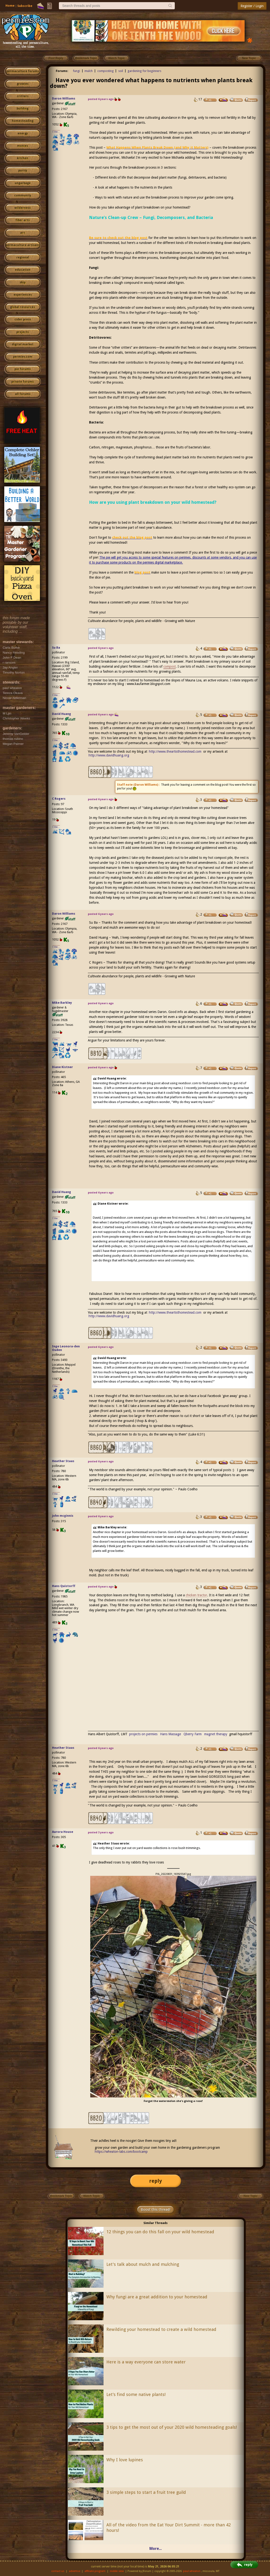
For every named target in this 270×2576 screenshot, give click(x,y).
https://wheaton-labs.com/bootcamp (121, 2151)
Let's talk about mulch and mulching (142, 2264)
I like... (56, 131)
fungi (76, 71)
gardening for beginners (144, 71)
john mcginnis (62, 1515)
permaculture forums (22, 71)
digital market (22, 344)
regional (22, 257)
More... (155, 2548)
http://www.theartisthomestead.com (175, 751)
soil (120, 71)
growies (22, 84)
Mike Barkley (62, 1002)
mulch (89, 71)
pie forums (22, 369)
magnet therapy (216, 1734)
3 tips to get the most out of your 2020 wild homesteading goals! (171, 2427)
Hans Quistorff (63, 1586)
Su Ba (56, 647)
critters (22, 96)
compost (169, 666)
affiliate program (95, 2571)
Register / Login (252, 6)
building (22, 108)
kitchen (22, 158)
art (22, 232)
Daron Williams (63, 98)
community (22, 195)
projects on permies (143, 1734)
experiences (23, 294)
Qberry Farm (193, 1734)
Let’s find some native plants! (136, 2394)
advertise (74, 2571)
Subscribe (24, 6)
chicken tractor (196, 1595)
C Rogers (59, 798)
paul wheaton (191, 2571)
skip (22, 282)
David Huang (61, 714)
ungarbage (23, 183)
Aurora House (62, 1832)
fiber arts (22, 220)
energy (23, 133)
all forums (22, 394)
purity (22, 170)
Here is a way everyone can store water (146, 2361)
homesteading (22, 121)
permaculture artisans (23, 245)
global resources (22, 307)
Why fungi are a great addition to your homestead (156, 2296)
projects (22, 332)
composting (105, 71)
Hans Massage (171, 1734)
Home (9, 5)
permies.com (22, 356)
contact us (57, 2571)
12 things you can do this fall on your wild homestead (160, 2231)
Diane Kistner (62, 1067)
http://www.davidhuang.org (109, 755)
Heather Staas (63, 1461)
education (22, 269)
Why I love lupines (124, 2459)
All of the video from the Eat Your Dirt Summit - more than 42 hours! (168, 2527)
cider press (22, 319)
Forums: (62, 71)
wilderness (22, 207)
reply (155, 2181)
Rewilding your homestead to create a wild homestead (161, 2329)
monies (22, 145)
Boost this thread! (155, 2209)
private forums (22, 381)
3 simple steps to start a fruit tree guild (146, 2492)
